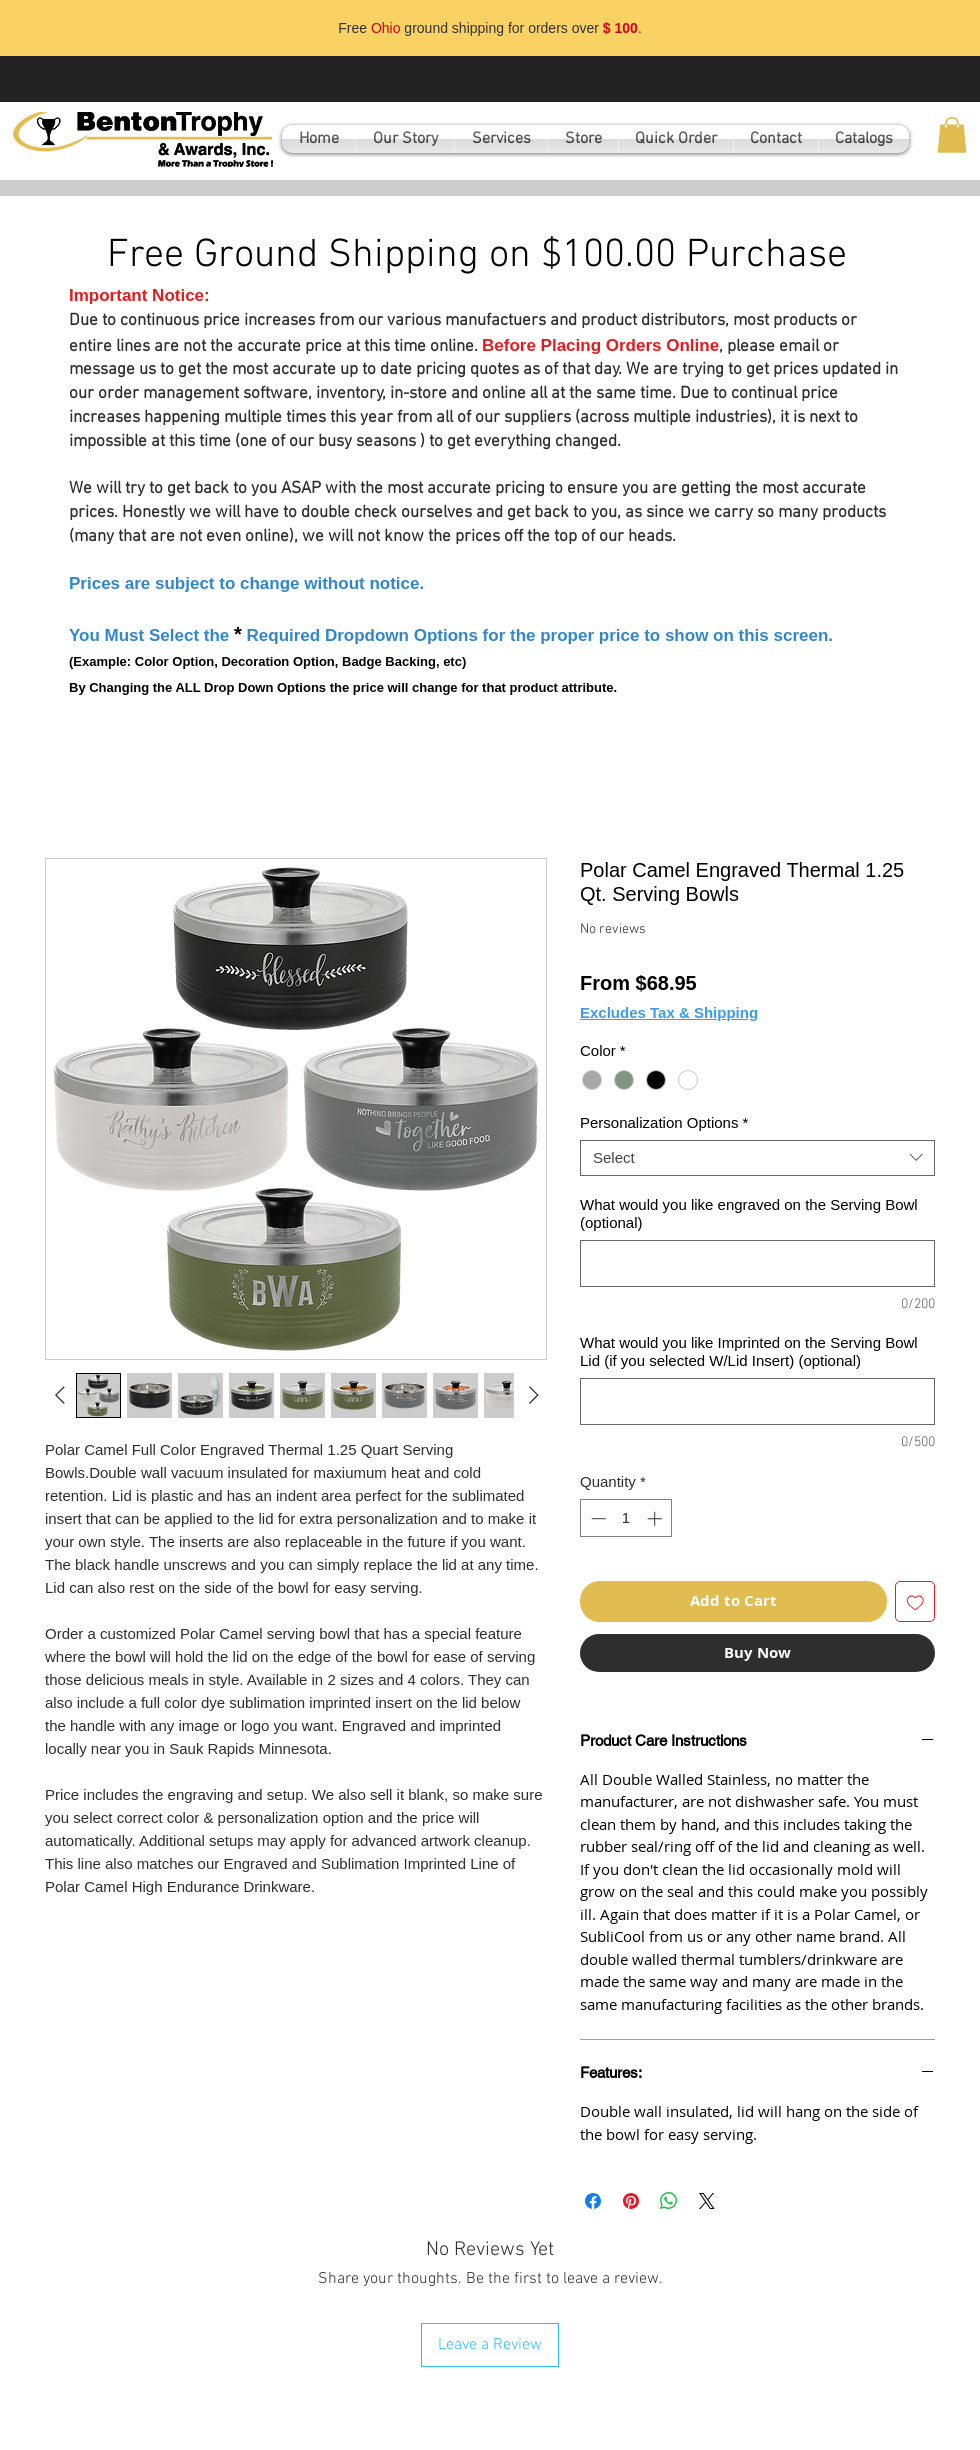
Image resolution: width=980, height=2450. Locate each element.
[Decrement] (596, 1518)
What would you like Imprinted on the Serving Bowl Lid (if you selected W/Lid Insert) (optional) (749, 1351)
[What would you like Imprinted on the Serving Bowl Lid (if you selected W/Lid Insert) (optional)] (757, 1401)
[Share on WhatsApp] (669, 2201)
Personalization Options (664, 1122)
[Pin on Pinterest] (631, 2201)
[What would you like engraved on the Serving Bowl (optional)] (757, 1263)
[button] (952, 135)
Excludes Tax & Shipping (669, 1012)
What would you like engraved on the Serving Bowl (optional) (749, 1213)
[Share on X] (707, 2201)
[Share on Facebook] (593, 2201)
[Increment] (656, 1518)
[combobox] (757, 1158)
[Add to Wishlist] (915, 1601)
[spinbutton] (626, 1518)
